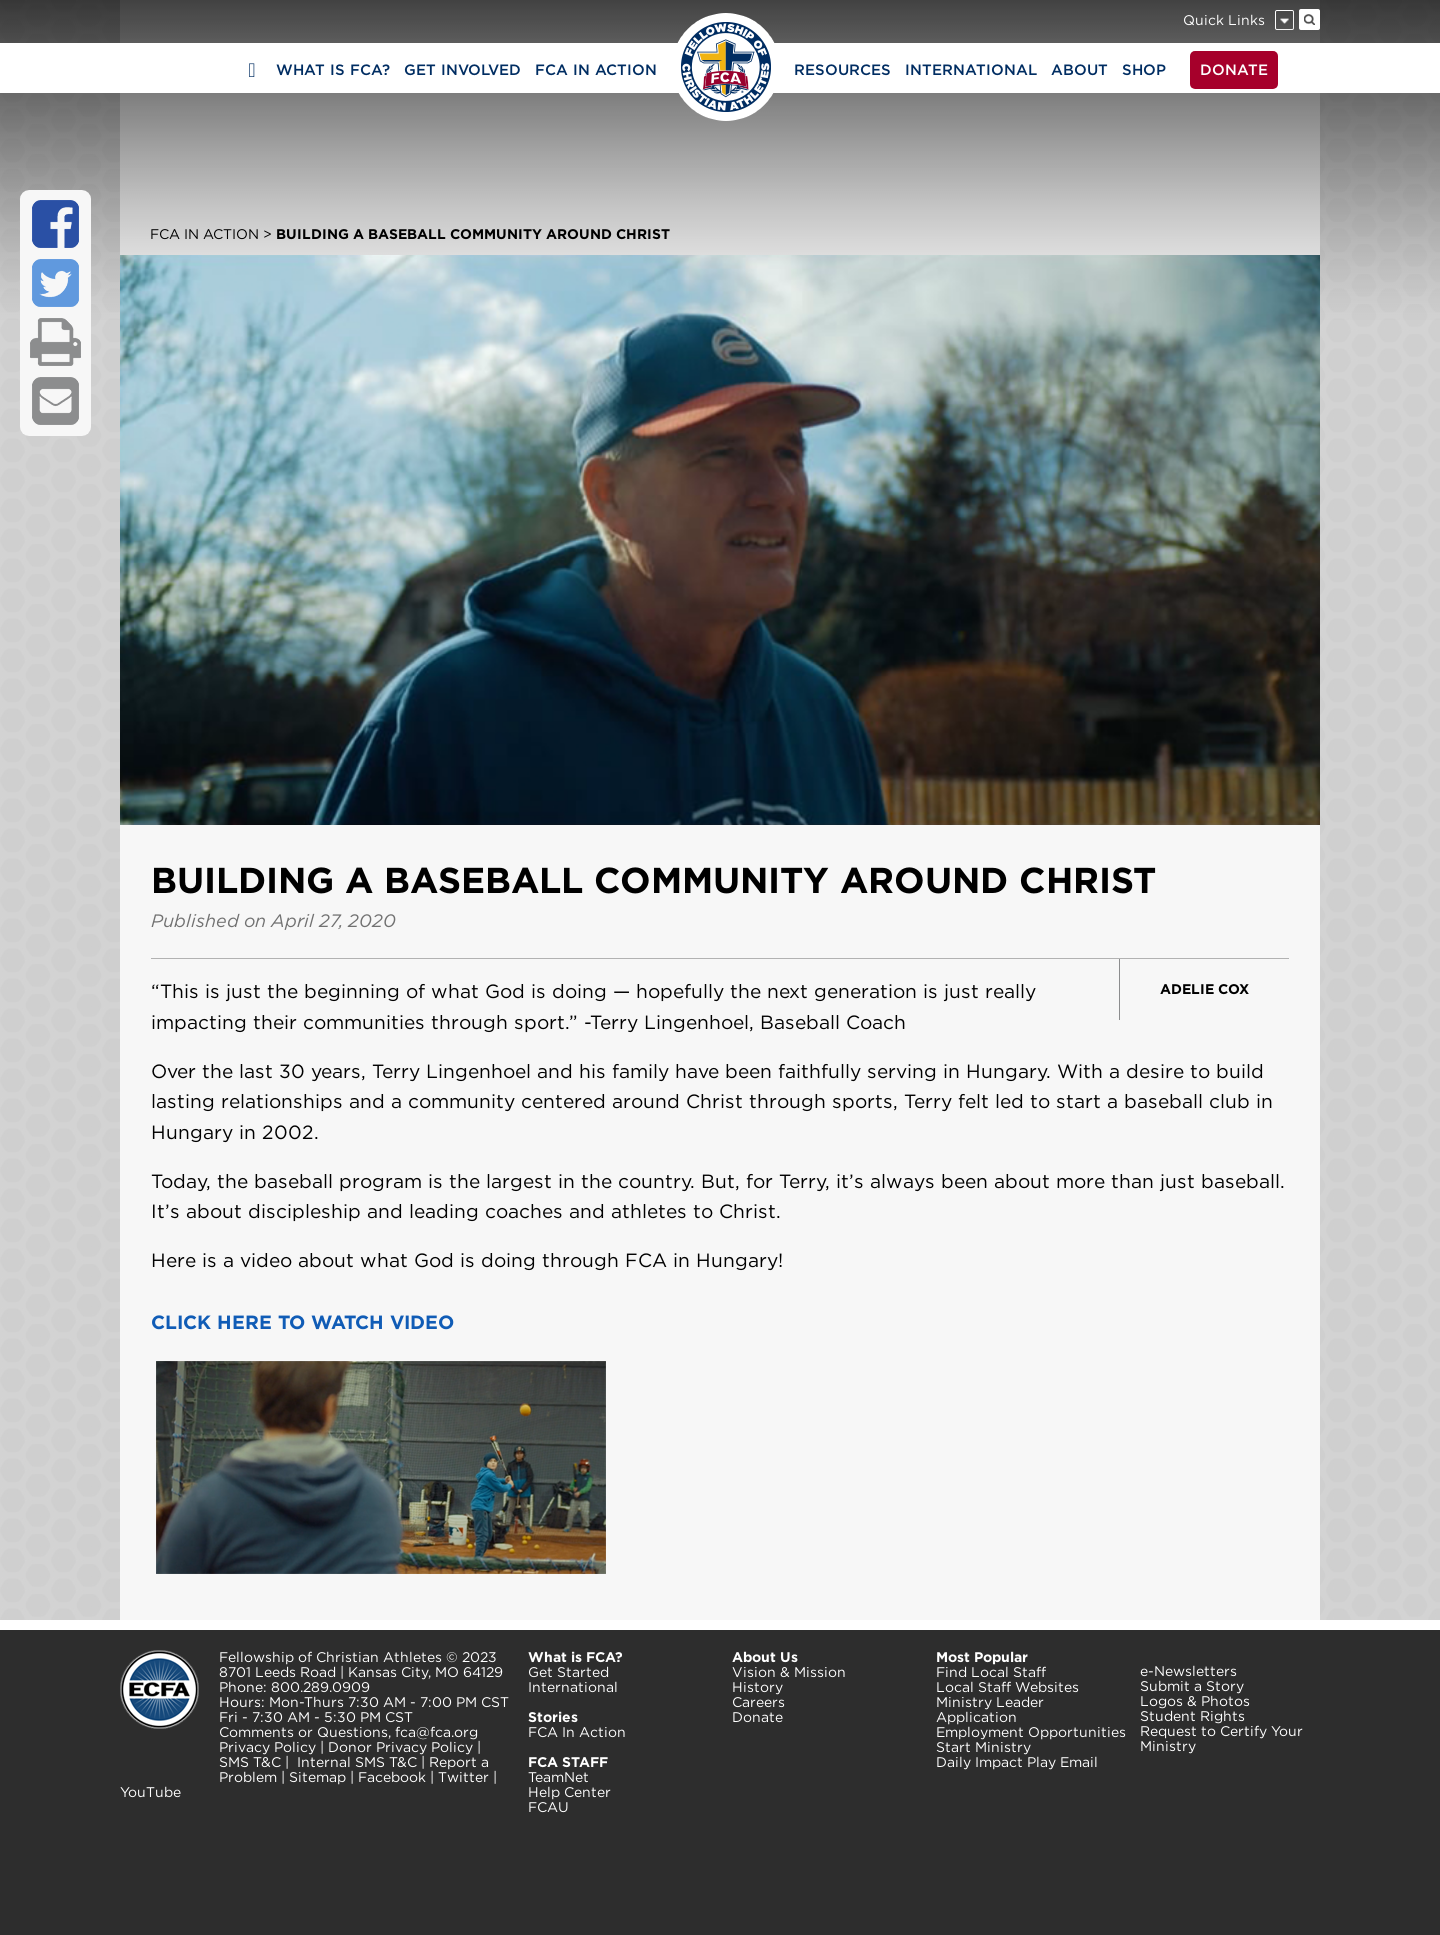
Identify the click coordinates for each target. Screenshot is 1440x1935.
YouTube (150, 1792)
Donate (757, 1717)
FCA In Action (204, 234)
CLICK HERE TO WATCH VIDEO (302, 1322)
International (573, 1687)
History (757, 1687)
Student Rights (1192, 1716)
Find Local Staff (991, 1672)
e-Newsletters (1188, 1671)
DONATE (1234, 70)
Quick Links (1224, 20)
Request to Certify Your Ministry (1221, 1738)
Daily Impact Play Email (1017, 1762)
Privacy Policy (267, 1747)
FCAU (548, 1807)
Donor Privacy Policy (400, 1747)
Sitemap (317, 1777)
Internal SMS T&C (357, 1762)
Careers (758, 1702)
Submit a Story (1192, 1686)
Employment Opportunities (1031, 1732)
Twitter (463, 1777)
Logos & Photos (1195, 1701)
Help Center (569, 1792)
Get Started (568, 1672)
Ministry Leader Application (990, 1709)
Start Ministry (983, 1747)
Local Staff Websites (1007, 1687)
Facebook (392, 1777)
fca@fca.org (436, 1732)
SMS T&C (250, 1762)
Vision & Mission (789, 1672)
